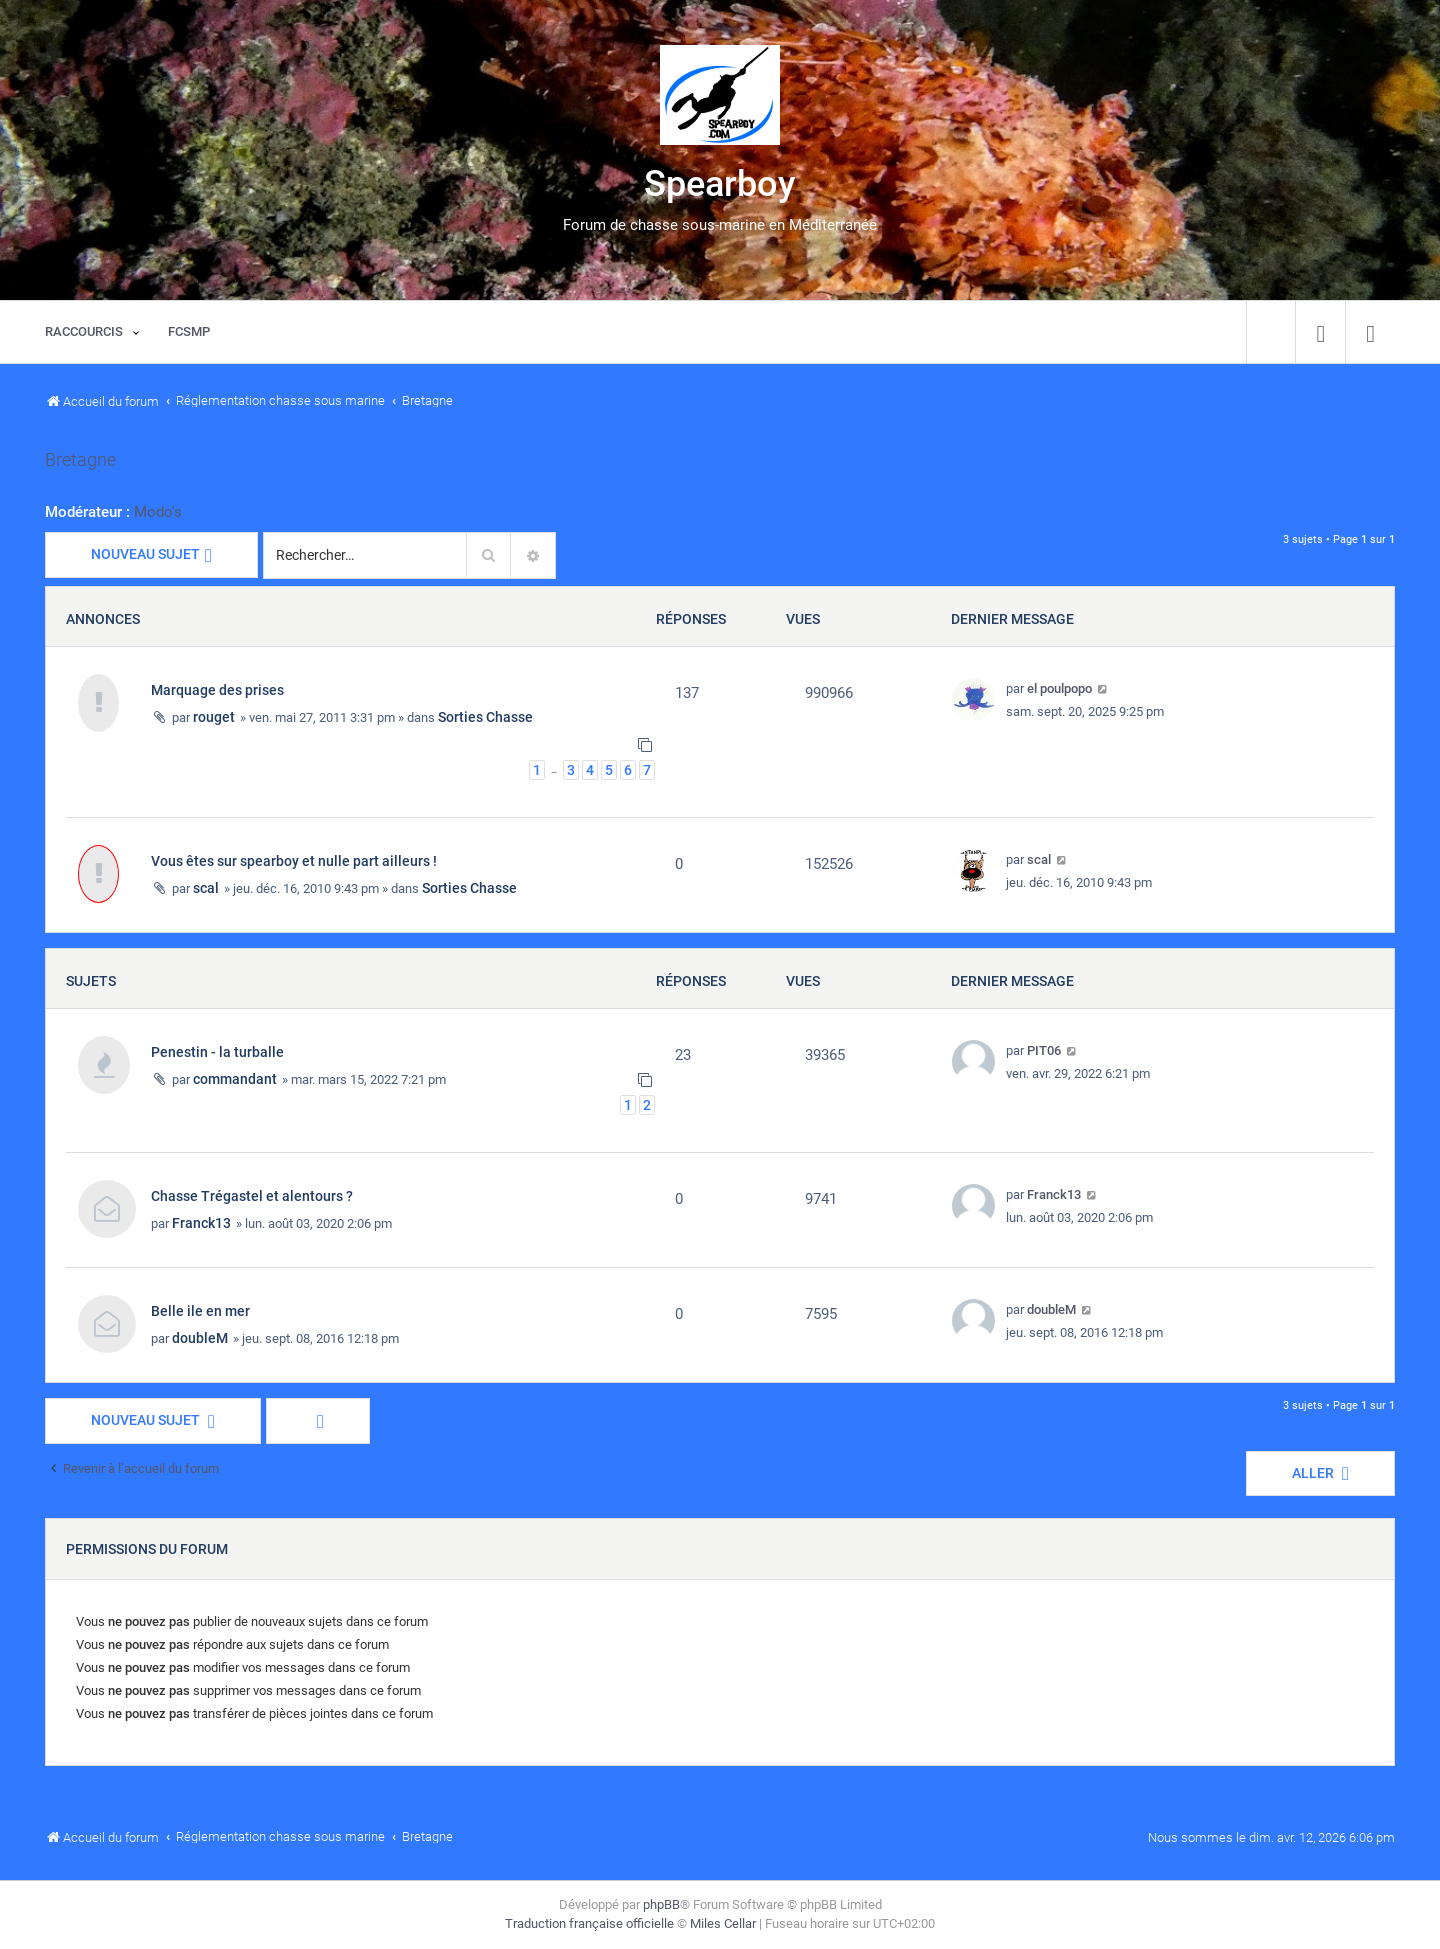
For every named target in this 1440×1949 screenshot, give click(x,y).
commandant (235, 1079)
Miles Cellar (723, 1923)
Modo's (158, 512)
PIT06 (1044, 1050)
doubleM (200, 1338)
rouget (214, 717)
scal (206, 888)
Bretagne (80, 460)
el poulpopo (1059, 688)
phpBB (661, 1904)
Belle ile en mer (200, 1311)
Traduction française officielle (589, 1923)
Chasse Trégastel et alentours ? (252, 1196)
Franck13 (201, 1223)
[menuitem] (1320, 332)
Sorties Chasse (485, 717)
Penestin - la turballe (217, 1052)
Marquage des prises (217, 690)
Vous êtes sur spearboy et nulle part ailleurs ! (294, 861)
